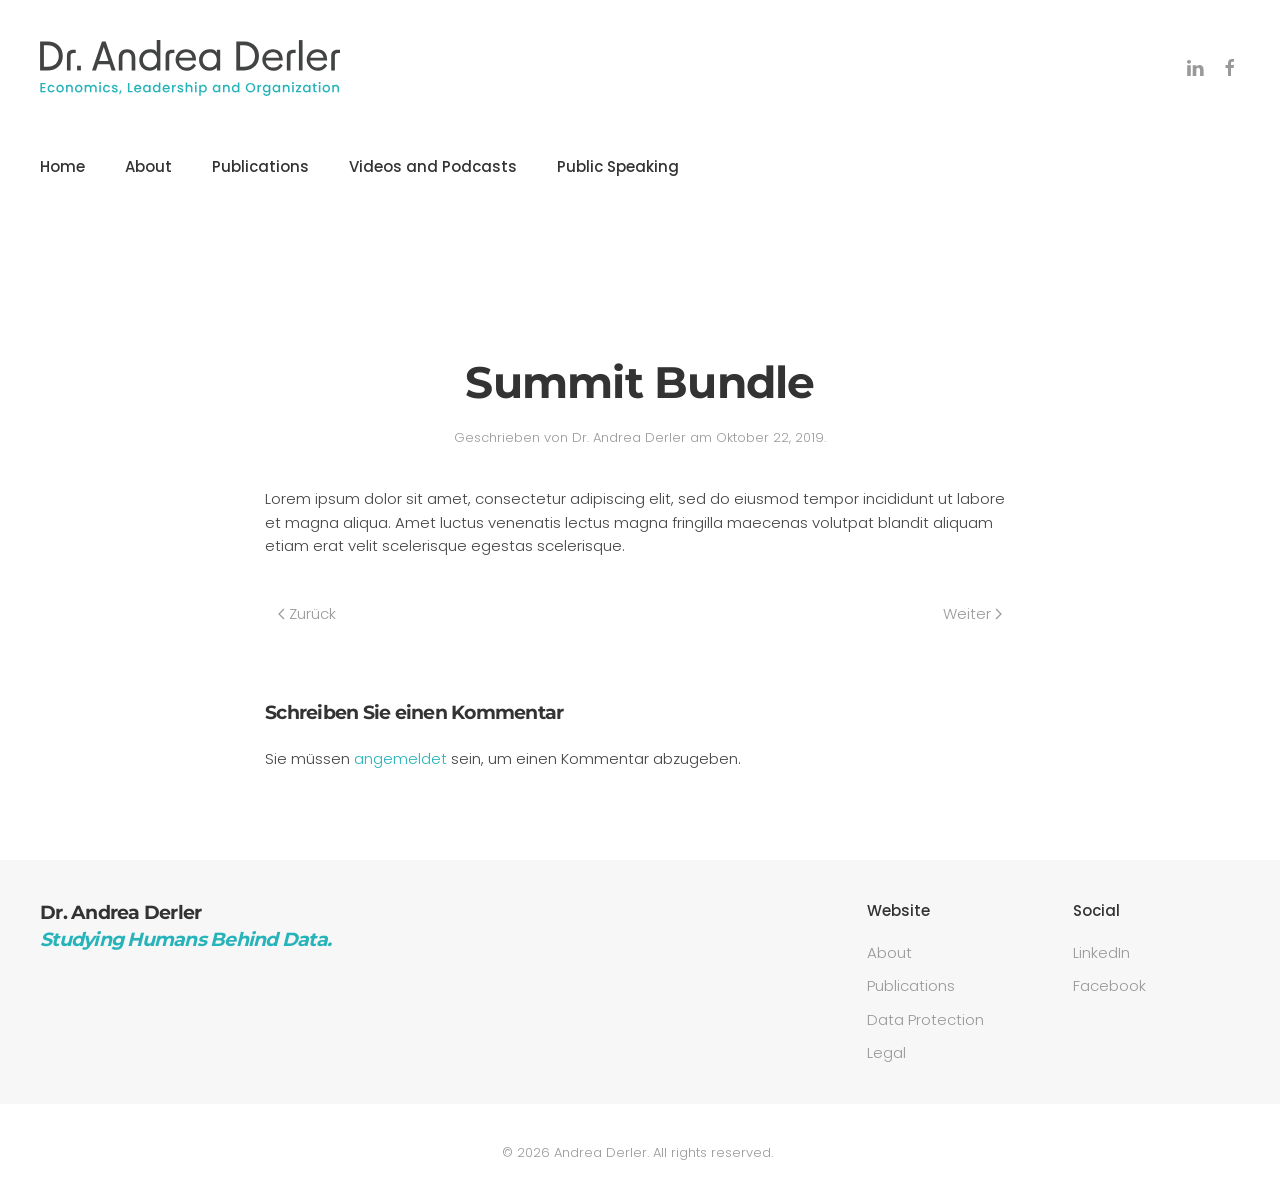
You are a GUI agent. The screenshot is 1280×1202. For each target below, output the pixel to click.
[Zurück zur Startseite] (190, 68)
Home (62, 166)
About (148, 166)
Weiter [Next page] (972, 613)
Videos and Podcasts (433, 166)
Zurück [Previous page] (307, 613)
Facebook (1109, 985)
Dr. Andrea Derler (629, 437)
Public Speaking (618, 166)
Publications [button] (260, 166)
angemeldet (400, 758)
